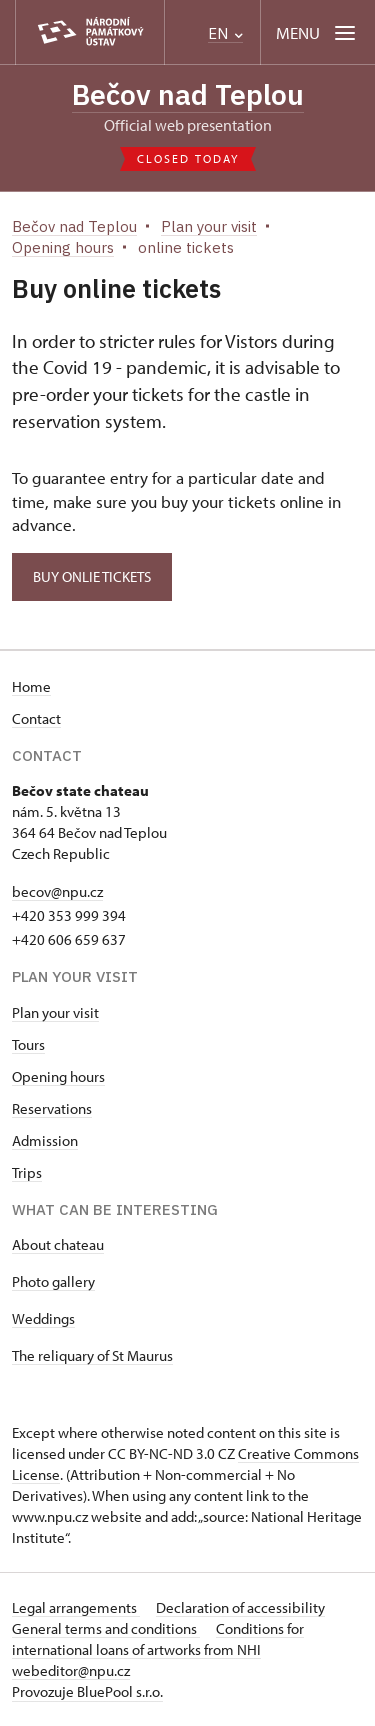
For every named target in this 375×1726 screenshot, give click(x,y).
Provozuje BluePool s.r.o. (87, 1691)
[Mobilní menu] (317, 32)
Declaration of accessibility (240, 1607)
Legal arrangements (76, 1607)
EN (225, 33)
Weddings (43, 1318)
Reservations (52, 1108)
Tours (28, 1044)
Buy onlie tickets (92, 576)
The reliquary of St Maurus (92, 1355)
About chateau (58, 1244)
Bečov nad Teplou (188, 94)
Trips (27, 1172)
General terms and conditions (106, 1628)
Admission (45, 1140)
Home (31, 686)
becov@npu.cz (57, 891)
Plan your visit (55, 1012)
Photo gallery (53, 1281)
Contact (36, 718)
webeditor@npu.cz (71, 1670)
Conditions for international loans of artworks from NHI (158, 1639)
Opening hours (58, 1076)
